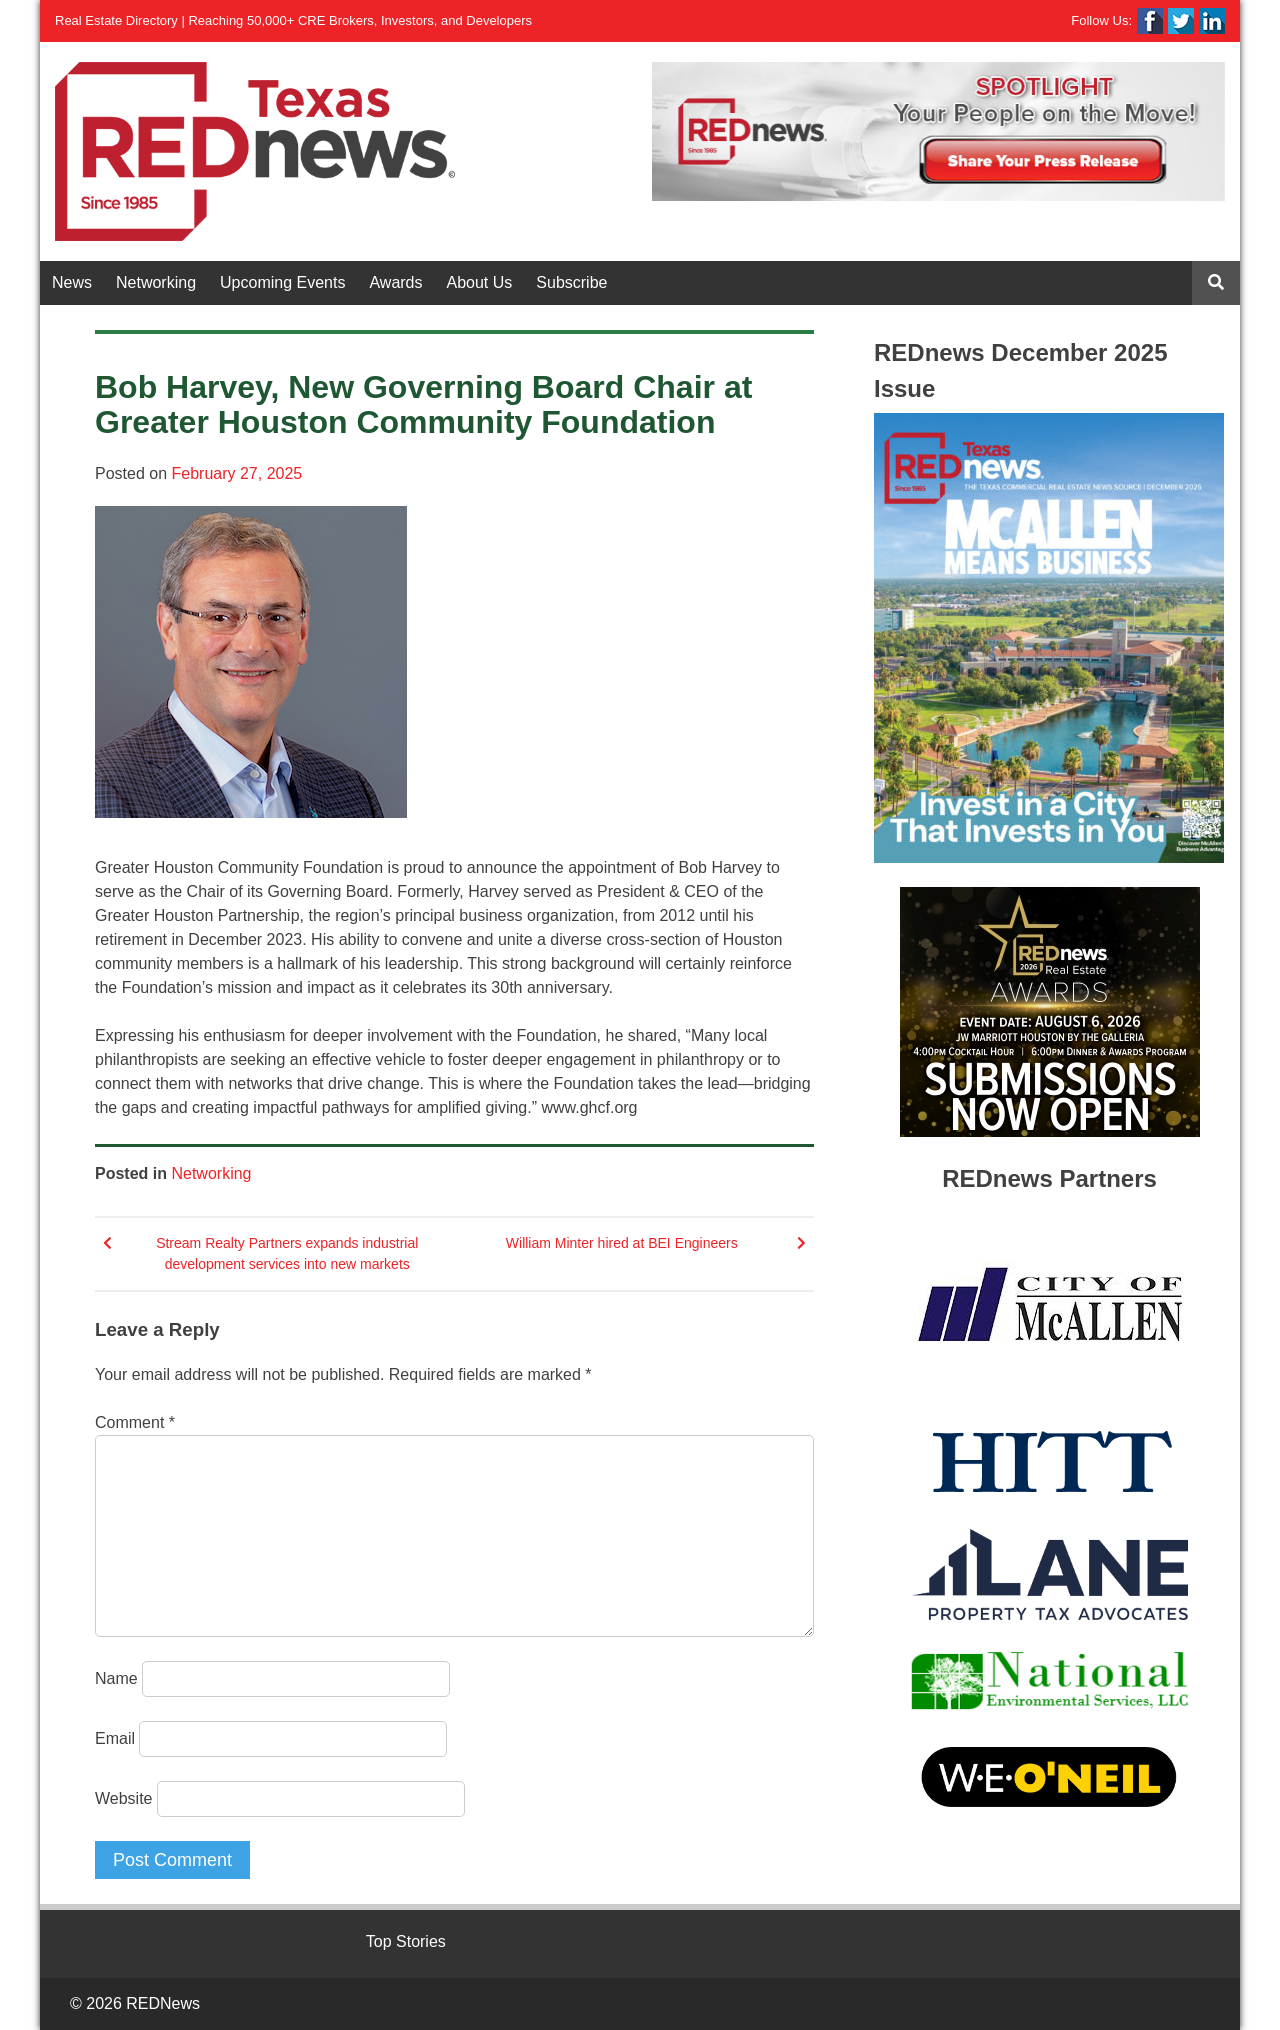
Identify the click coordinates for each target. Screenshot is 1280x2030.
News (72, 282)
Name (116, 1678)
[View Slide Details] (938, 131)
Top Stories (406, 1941)
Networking (156, 282)
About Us (480, 282)
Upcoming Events (282, 282)
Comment (135, 1422)
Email (115, 1738)
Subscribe (571, 282)
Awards (395, 282)
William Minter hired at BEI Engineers (622, 1243)
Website (124, 1798)
